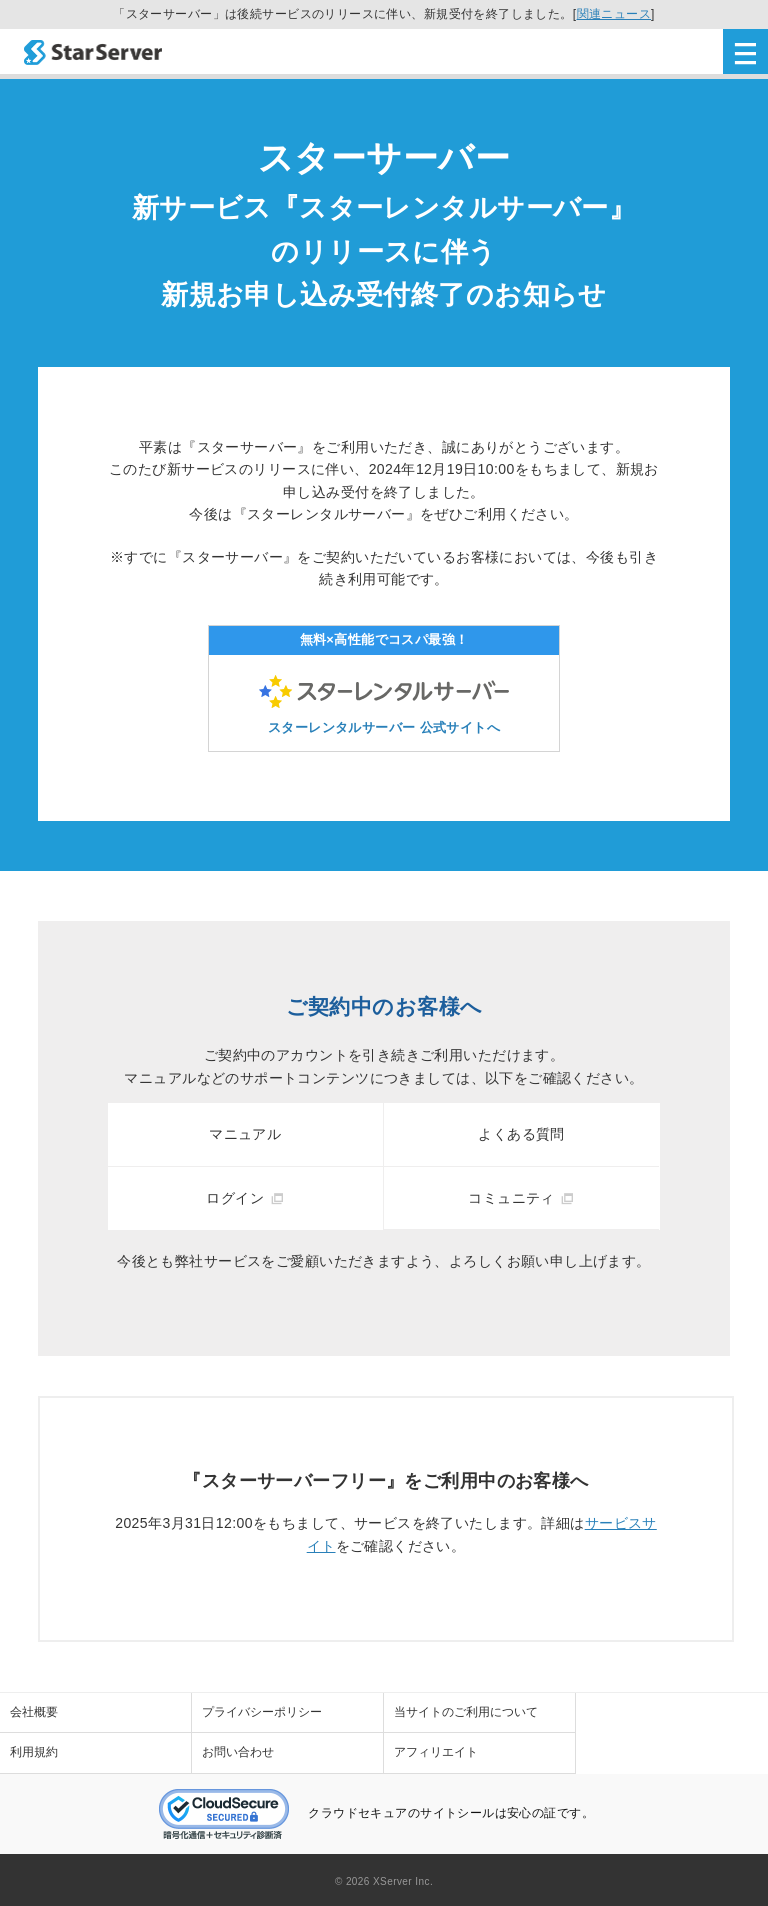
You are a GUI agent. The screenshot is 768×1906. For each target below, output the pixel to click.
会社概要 (34, 1712)
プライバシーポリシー (262, 1712)
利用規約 (34, 1752)
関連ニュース (614, 14)
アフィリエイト (436, 1752)
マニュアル (245, 1134)
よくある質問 (521, 1134)
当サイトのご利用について (466, 1712)
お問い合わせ (238, 1752)
